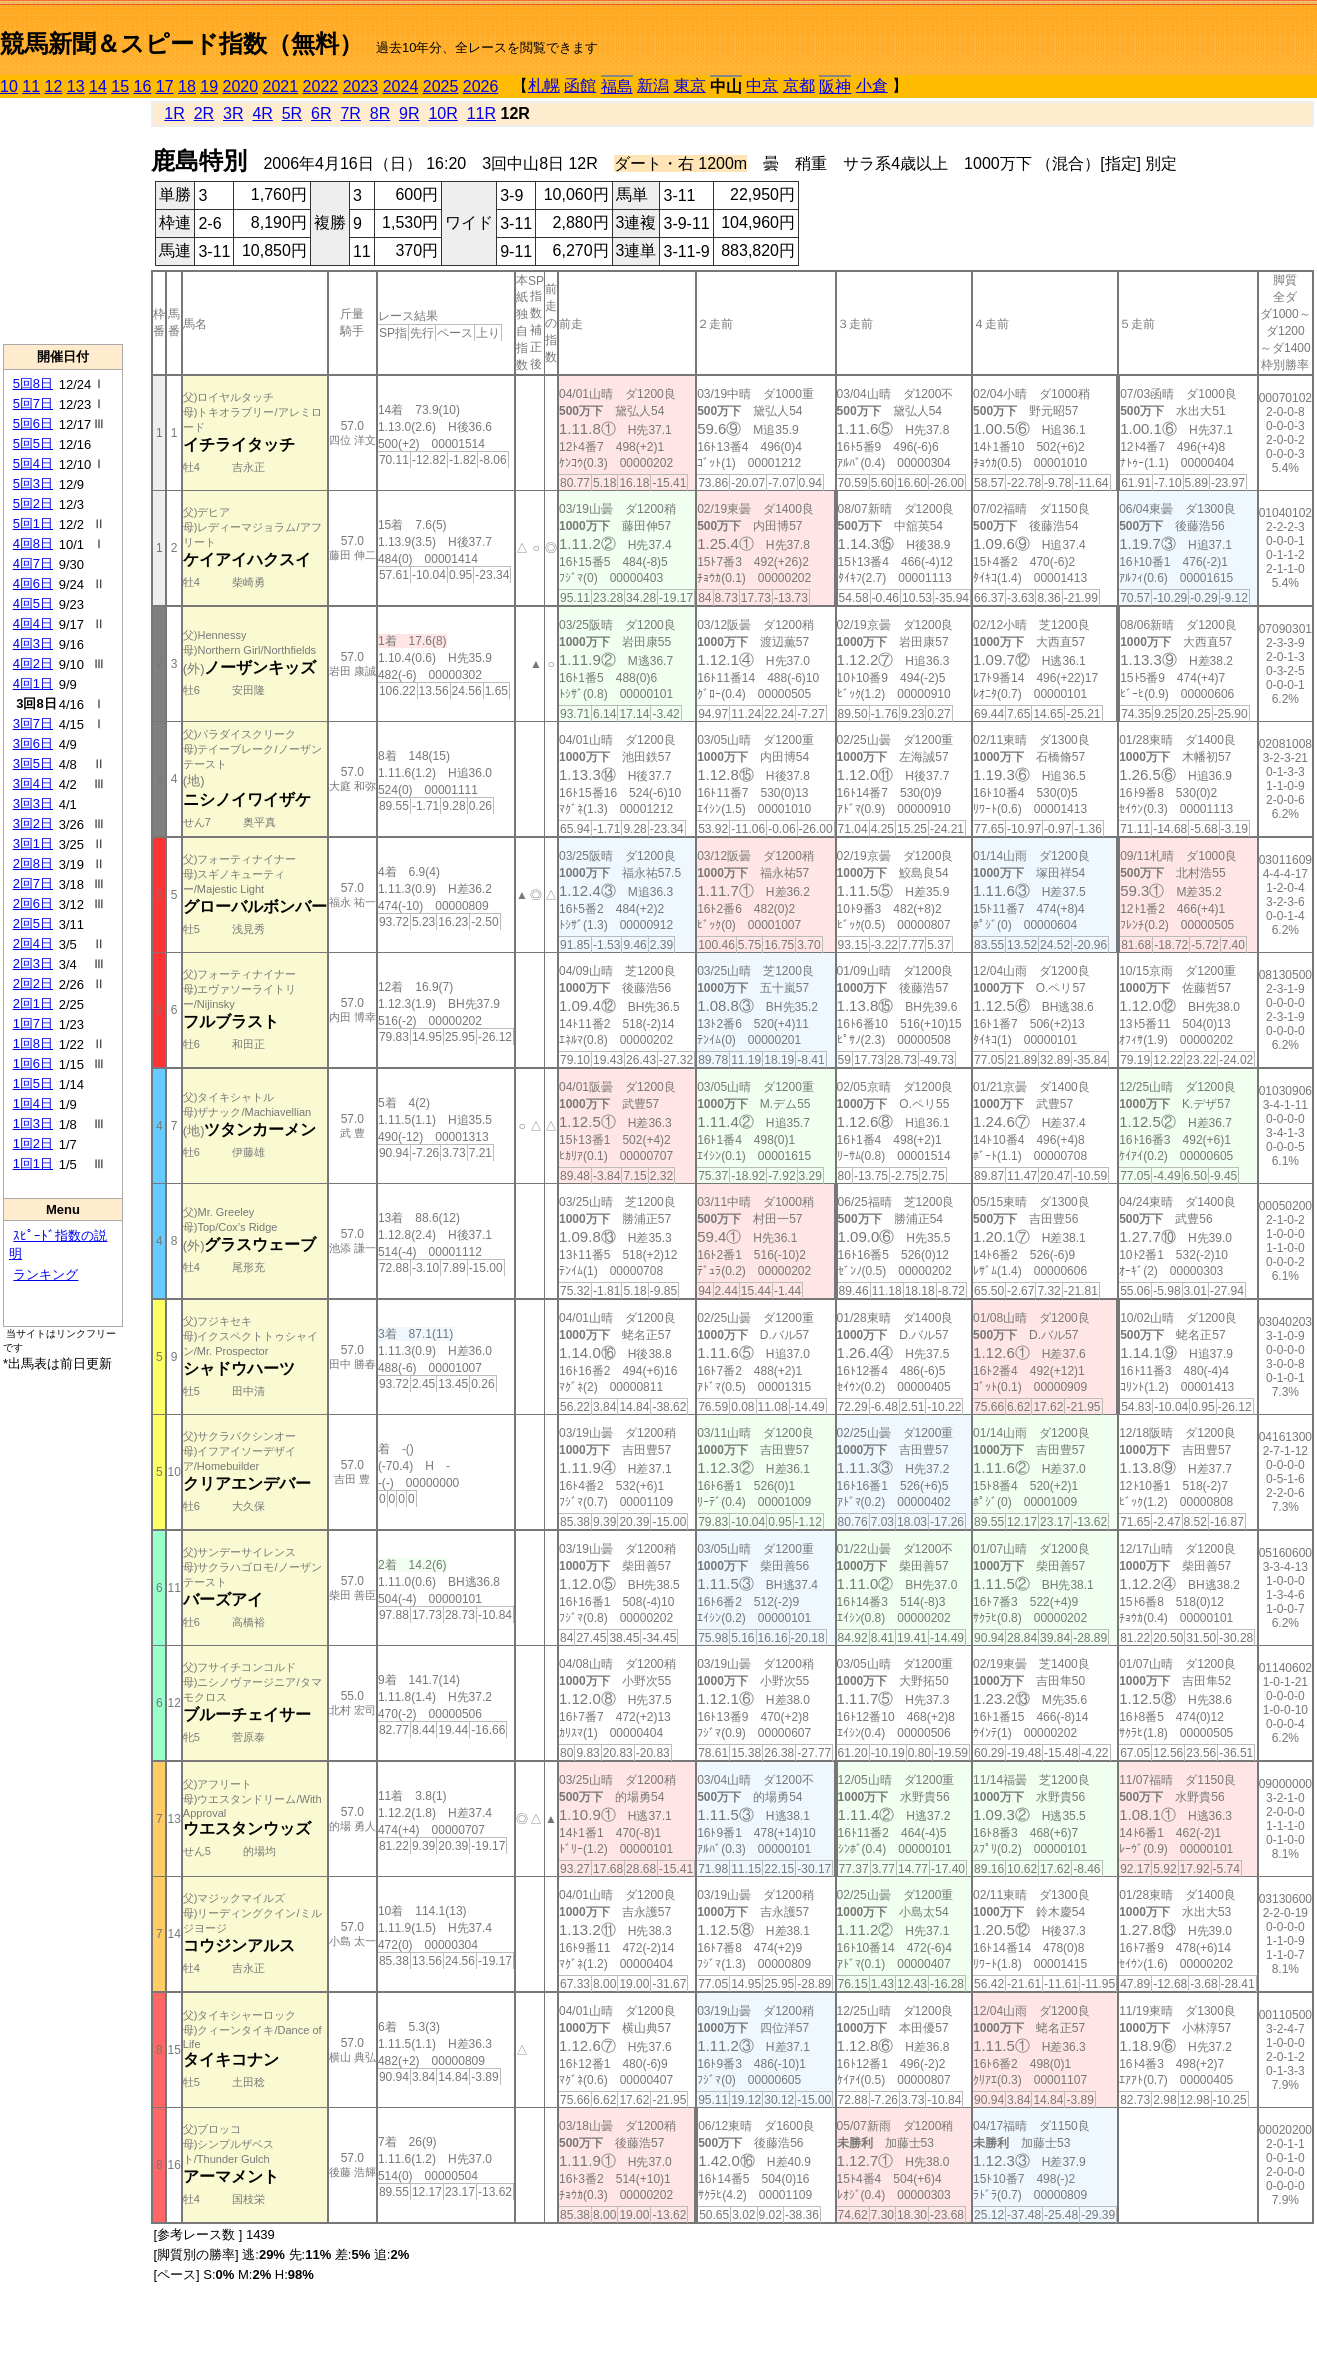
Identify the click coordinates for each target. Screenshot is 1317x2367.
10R (442, 113)
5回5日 (33, 443)
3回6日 (33, 743)
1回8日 (33, 1043)
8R (380, 113)
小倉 (872, 85)
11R (481, 113)
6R (321, 113)
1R (174, 113)
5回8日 (33, 383)
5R (292, 113)
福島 (617, 86)
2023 (361, 86)
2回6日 (33, 903)
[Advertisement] (63, 221)
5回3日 (33, 483)
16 (143, 86)
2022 (321, 86)
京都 (799, 85)
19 (209, 86)
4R (262, 113)
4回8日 (33, 543)
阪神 (835, 86)
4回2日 (33, 663)
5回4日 (33, 463)
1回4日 (33, 1103)
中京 (762, 85)
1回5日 (33, 1083)
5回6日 (33, 423)
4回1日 (33, 683)
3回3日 (33, 803)
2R (204, 113)
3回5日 (33, 763)
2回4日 (33, 943)
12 (54, 86)
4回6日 (33, 583)
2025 (441, 86)
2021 (281, 86)
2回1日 (33, 1003)
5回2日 (33, 503)
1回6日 (33, 1063)
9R (409, 113)
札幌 (544, 85)
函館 (580, 85)
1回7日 (33, 1023)
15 (120, 86)
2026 (481, 86)
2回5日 (33, 923)
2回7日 (33, 883)
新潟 (653, 85)
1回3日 (33, 1123)
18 (187, 86)
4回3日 (33, 643)
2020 (241, 86)
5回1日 (33, 523)
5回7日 (33, 403)
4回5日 (33, 603)
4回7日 (33, 563)
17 (165, 86)
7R (350, 113)
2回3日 (33, 963)
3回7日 (33, 723)
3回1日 (33, 843)
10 (9, 86)
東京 (690, 85)
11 (31, 86)
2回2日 (33, 983)
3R (233, 113)
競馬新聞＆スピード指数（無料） (181, 43)
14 (98, 86)
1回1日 (33, 1163)
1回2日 (33, 1143)
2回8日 (33, 863)
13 (76, 86)
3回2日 (33, 823)
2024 (401, 86)
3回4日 (33, 783)
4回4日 (33, 623)
